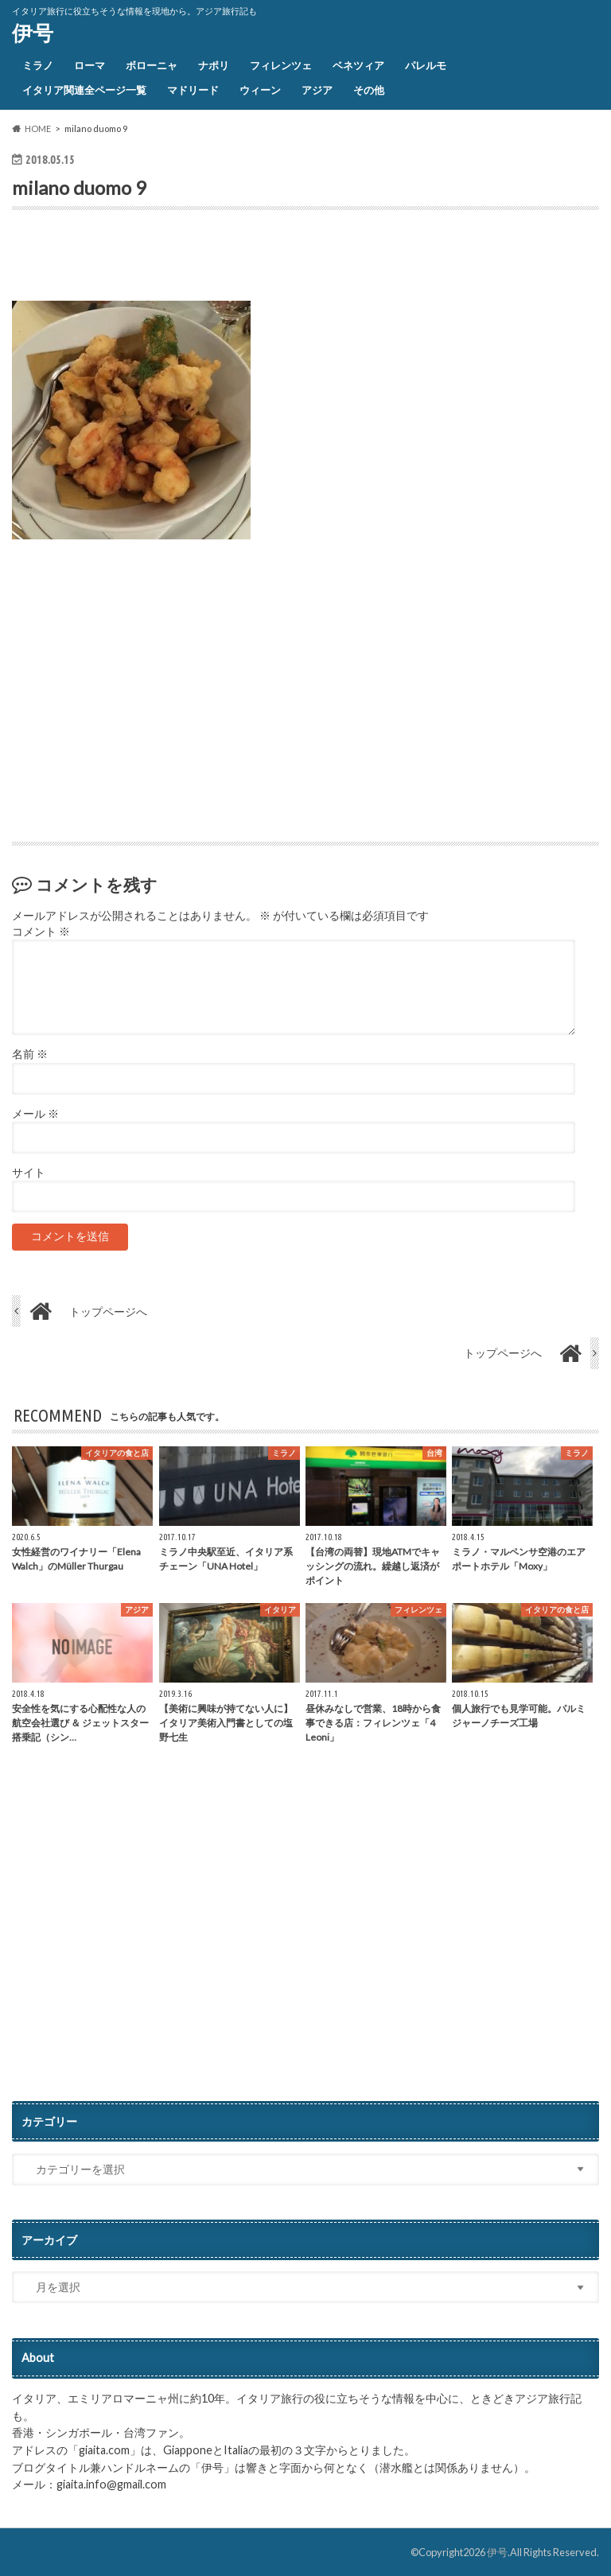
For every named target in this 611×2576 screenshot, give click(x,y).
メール (35, 1113)
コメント (41, 931)
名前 (30, 1054)
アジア (317, 90)
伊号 (32, 32)
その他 (368, 90)
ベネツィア (358, 65)
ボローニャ (151, 65)
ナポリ (213, 65)
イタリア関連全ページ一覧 (84, 90)
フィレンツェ (281, 65)
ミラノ (37, 65)
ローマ (89, 65)
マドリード (193, 90)
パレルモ (425, 65)
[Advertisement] (198, 259)
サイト (28, 1172)
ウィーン (260, 90)
